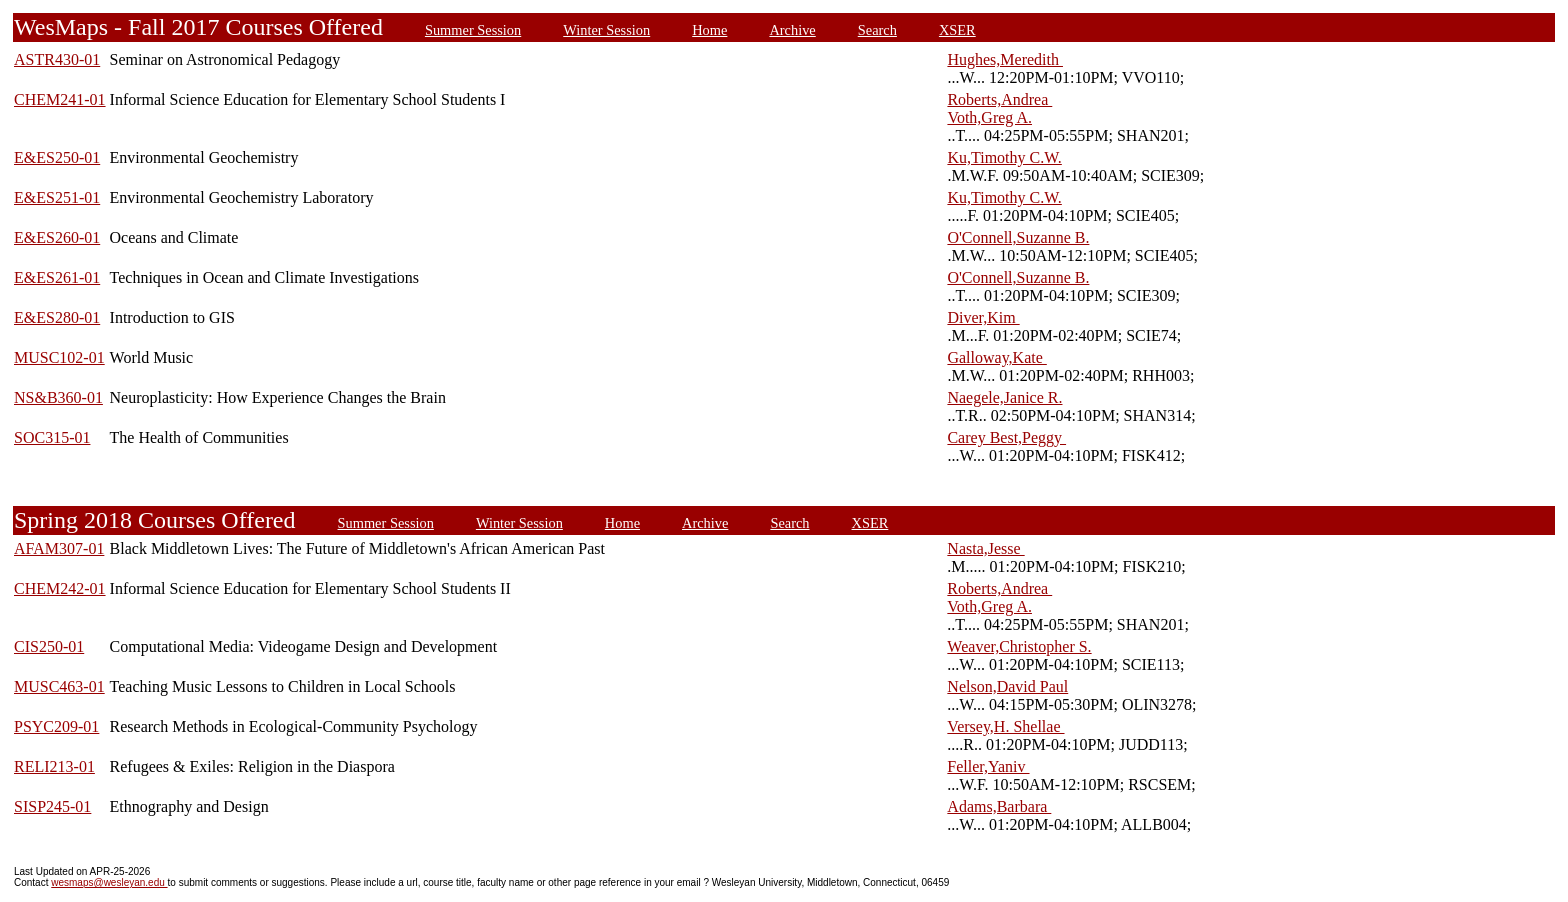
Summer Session (473, 30)
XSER (957, 30)
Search (877, 30)
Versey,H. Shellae (1005, 726)
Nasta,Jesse (985, 548)
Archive (792, 30)
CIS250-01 (49, 646)
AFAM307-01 (59, 548)
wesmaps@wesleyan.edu (109, 882)
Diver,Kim (983, 317)
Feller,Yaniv (988, 766)
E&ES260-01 (57, 237)
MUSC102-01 (59, 357)
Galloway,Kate (996, 357)
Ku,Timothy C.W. (1004, 157)
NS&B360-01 (58, 397)
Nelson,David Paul (1007, 686)
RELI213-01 (54, 766)
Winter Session (606, 30)
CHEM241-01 (60, 99)
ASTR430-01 (57, 59)
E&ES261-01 (57, 277)
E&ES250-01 (57, 157)
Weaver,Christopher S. (1019, 646)
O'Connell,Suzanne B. (1018, 237)
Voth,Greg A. (989, 117)
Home (709, 30)
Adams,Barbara (999, 806)
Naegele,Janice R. (1004, 397)
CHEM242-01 (60, 588)
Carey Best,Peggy (1006, 437)
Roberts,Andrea (999, 99)
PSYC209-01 (56, 726)
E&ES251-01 (57, 197)
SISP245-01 (52, 806)
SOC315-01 (52, 437)
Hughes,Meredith (1005, 59)
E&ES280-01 (57, 317)
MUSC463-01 (59, 686)
